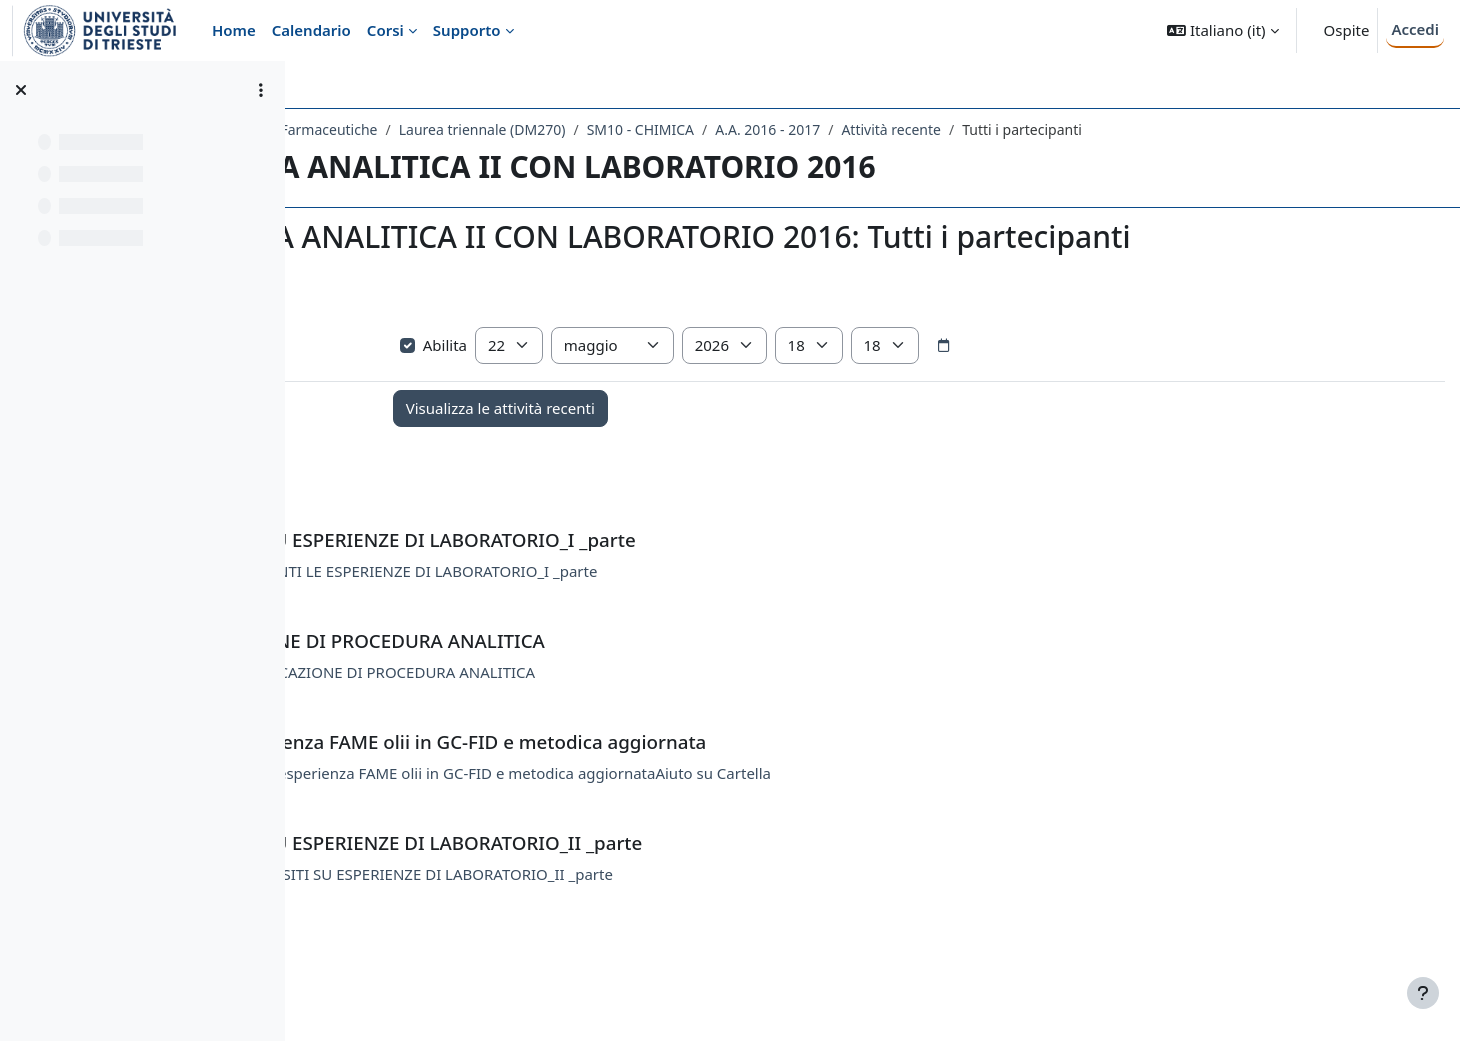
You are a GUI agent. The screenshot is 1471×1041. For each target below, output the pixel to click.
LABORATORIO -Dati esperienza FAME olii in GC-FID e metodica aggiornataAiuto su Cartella (732, 809)
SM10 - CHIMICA (920, 129)
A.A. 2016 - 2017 (1047, 129)
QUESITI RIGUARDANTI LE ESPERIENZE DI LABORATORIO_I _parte (648, 607)
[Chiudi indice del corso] (21, 90)
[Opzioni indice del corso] (261, 90)
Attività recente (1171, 129)
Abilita (632, 381)
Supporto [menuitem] (467, 30)
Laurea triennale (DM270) (762, 129)
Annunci (435, 506)
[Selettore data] (1142, 382)
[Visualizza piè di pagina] (1423, 993)
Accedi (1415, 29)
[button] (1222, 30)
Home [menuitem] (234, 30)
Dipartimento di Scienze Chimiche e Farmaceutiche (490, 129)
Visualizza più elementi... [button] (410, 350)
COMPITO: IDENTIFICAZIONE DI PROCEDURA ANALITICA (617, 708)
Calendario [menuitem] (311, 30)
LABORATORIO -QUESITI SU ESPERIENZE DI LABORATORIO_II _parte (656, 910)
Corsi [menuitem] (385, 30)
